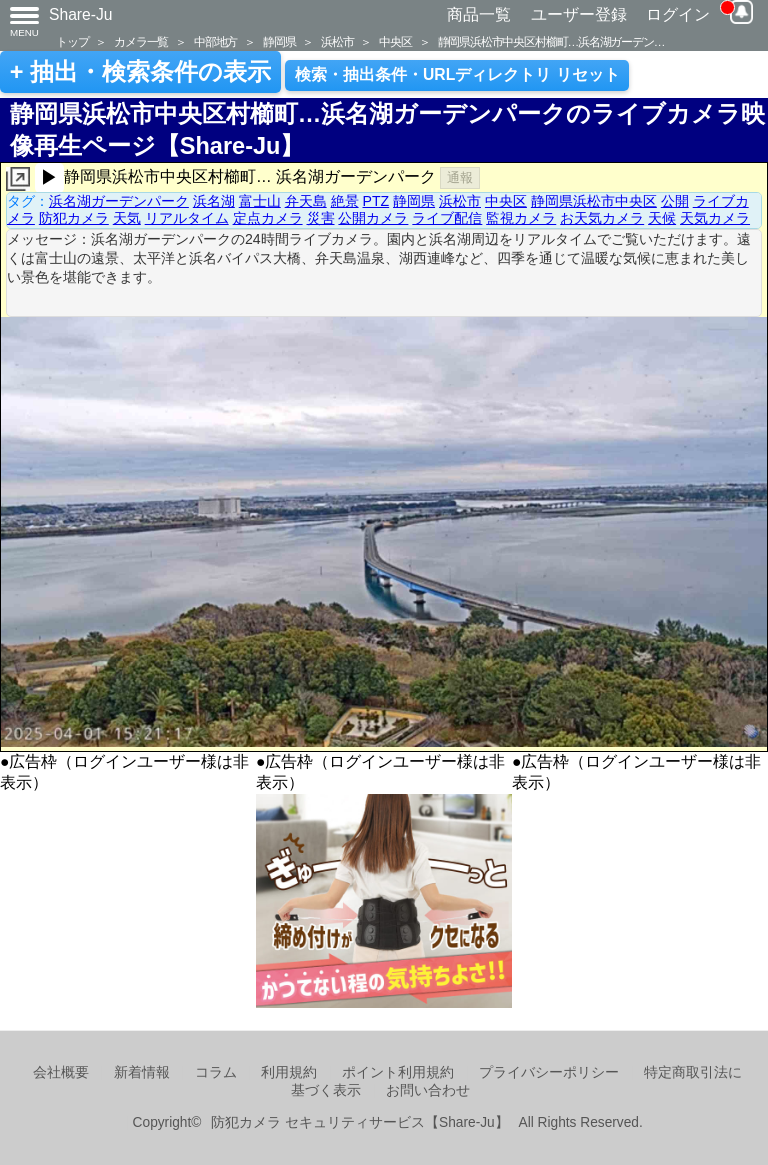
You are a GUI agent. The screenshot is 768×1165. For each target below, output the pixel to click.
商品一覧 (479, 14)
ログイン (678, 14)
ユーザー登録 (579, 14)
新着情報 (142, 1072)
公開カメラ (373, 218)
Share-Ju (81, 14)
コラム (216, 1072)
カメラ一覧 (141, 41)
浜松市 (337, 41)
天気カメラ (715, 218)
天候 (662, 218)
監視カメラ (521, 218)
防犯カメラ (74, 218)
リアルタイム (187, 218)
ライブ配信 (447, 218)
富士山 (260, 201)
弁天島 (306, 201)
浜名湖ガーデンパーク (119, 201)
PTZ (376, 201)
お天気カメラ (602, 218)
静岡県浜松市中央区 (594, 201)
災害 (321, 218)
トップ (72, 41)
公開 (675, 201)
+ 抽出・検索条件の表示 (140, 72)
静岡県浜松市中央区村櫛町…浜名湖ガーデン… (551, 41)
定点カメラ (268, 218)
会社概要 (61, 1072)
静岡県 (279, 41)
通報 (460, 177)
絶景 (345, 201)
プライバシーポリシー (549, 1072)
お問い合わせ (428, 1090)
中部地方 (215, 41)
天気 (127, 218)
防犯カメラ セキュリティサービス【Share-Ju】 (359, 1122)
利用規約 (289, 1072)
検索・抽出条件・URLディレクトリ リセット (457, 74)
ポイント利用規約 (398, 1072)
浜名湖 (214, 201)
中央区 (395, 41)
